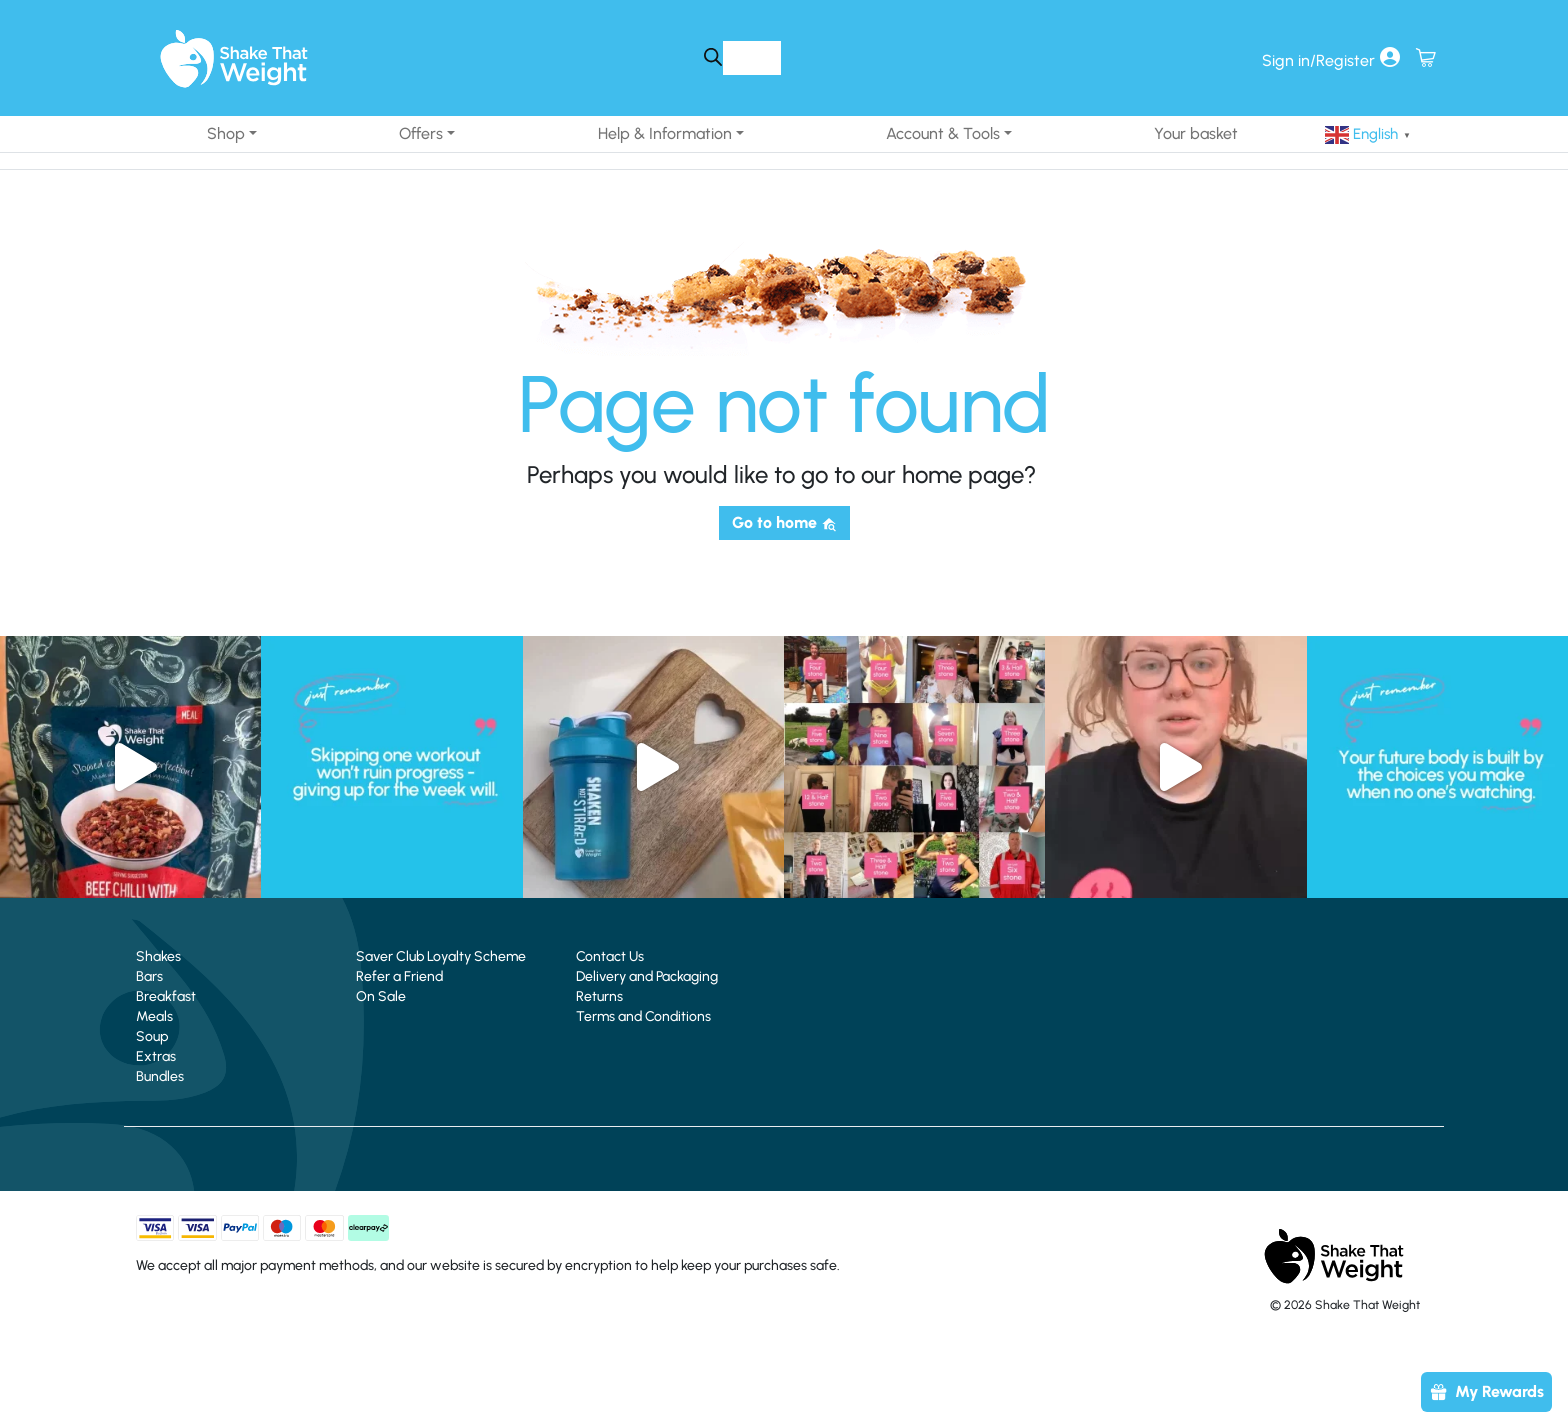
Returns (599, 996)
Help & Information (665, 133)
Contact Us (610, 956)
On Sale (381, 996)
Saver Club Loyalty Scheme (441, 956)
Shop (226, 133)
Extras (156, 1056)
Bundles (160, 1076)
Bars (149, 976)
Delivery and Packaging (647, 976)
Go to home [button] (784, 522)
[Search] (712, 57)
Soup (152, 1036)
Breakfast (166, 996)
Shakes (158, 956)
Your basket (1196, 133)
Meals (154, 1016)
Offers (421, 133)
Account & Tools (943, 133)
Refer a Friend (399, 976)
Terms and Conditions (643, 1016)
